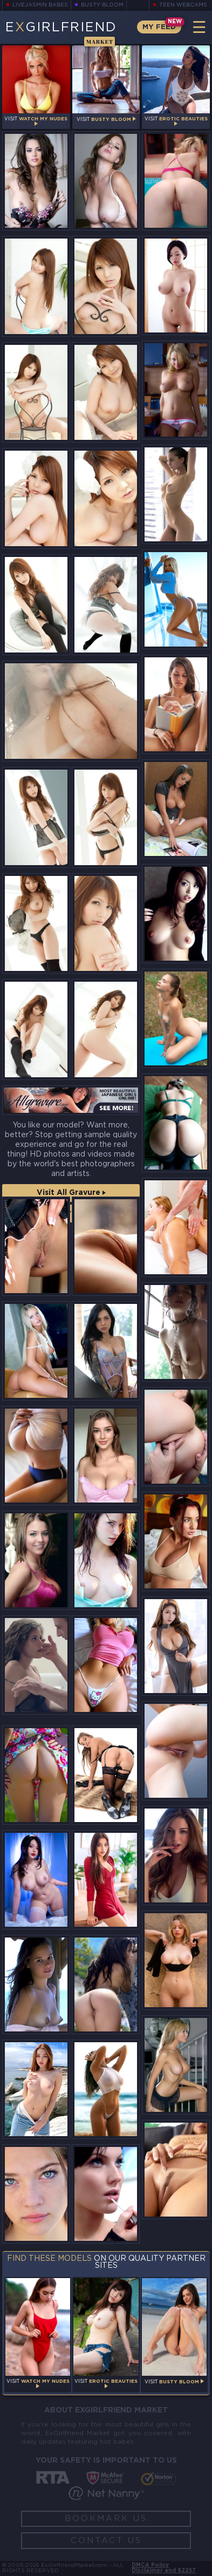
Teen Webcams (183, 5)
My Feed (159, 27)
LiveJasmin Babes (40, 5)
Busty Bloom (102, 5)
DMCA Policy (150, 2565)
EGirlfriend (61, 33)
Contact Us (106, 2540)
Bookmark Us (106, 2518)
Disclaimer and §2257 (164, 2570)
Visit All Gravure (71, 1193)
